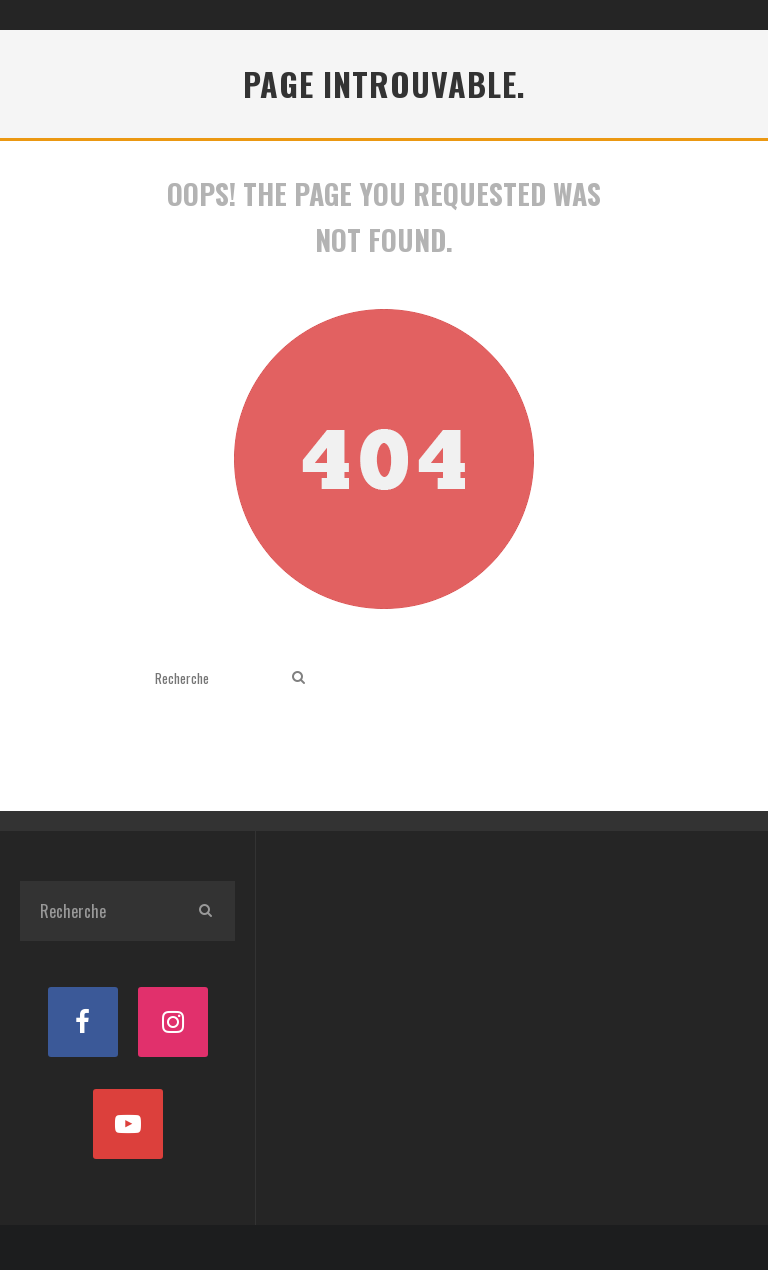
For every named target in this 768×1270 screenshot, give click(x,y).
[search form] (219, 677)
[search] (298, 677)
